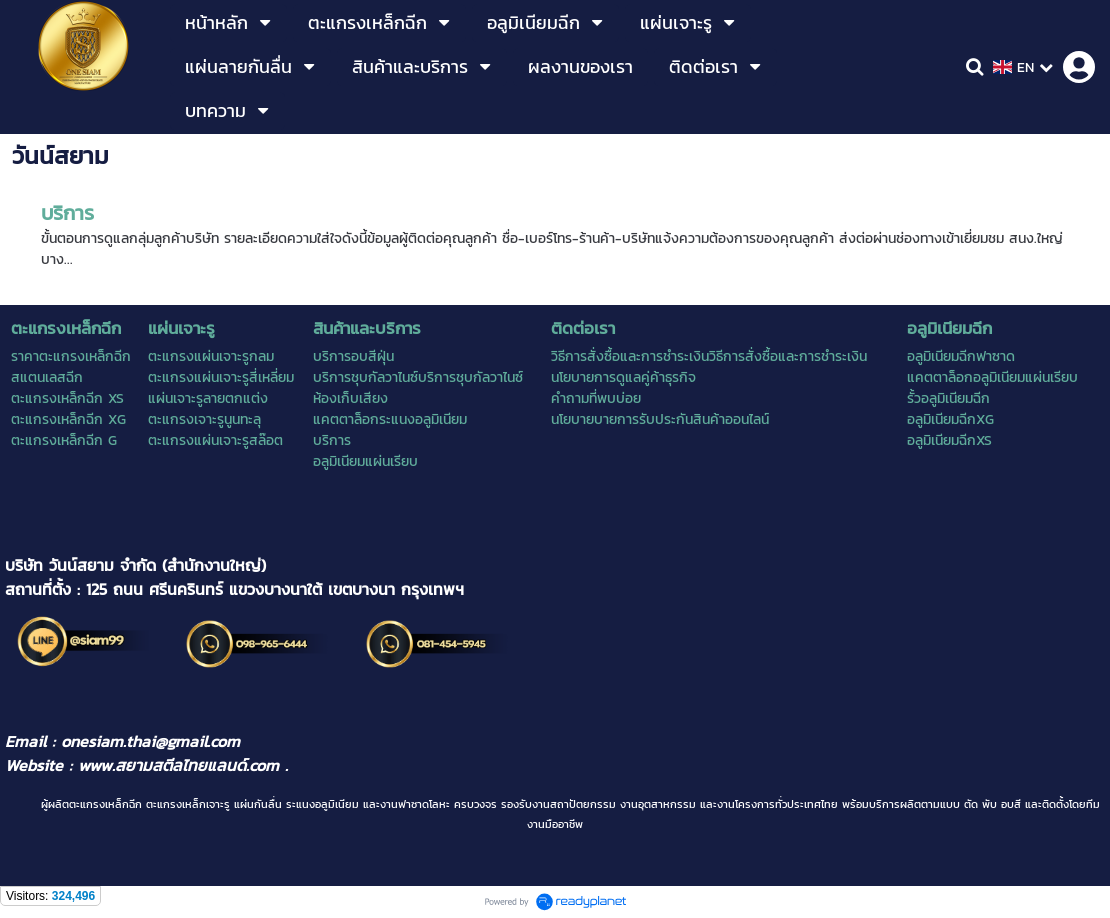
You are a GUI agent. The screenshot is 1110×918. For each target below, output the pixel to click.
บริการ (67, 213)
